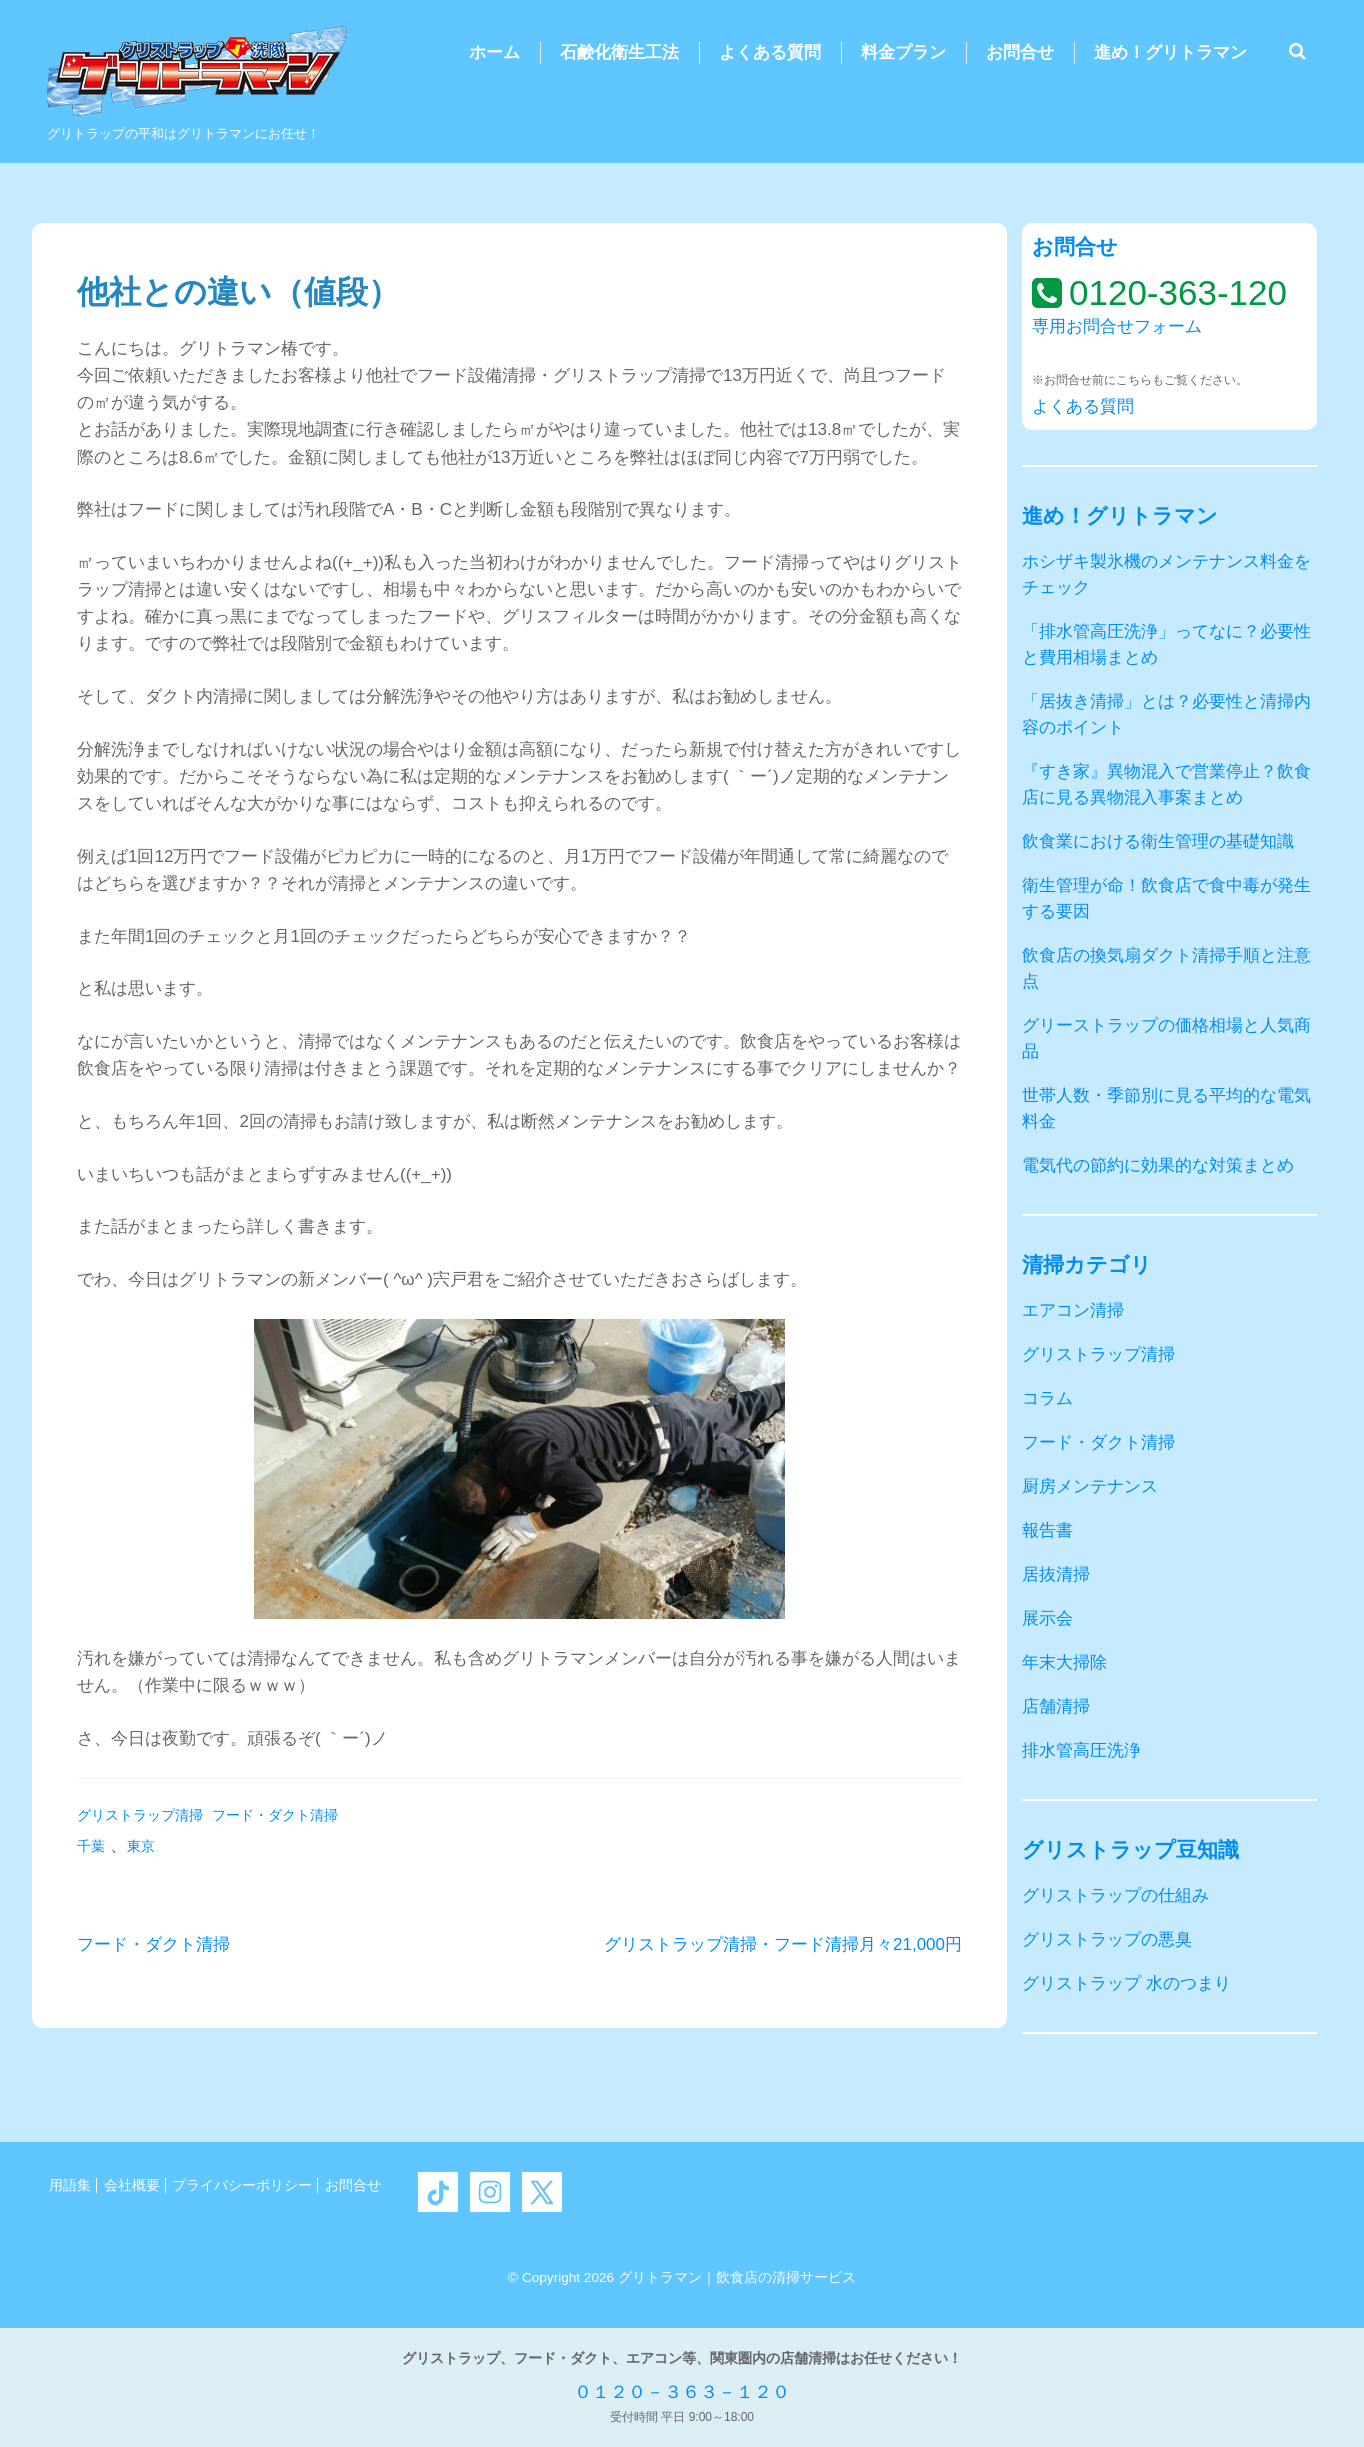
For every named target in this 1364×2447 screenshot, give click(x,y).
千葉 (91, 1846)
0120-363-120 (1178, 292)
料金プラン (903, 52)
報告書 (1047, 1530)
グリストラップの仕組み (1115, 1895)
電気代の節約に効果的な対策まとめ (1158, 1165)
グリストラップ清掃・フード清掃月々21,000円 (783, 1944)
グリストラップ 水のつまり (1126, 1983)
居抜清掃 (1056, 1574)
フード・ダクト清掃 (275, 1815)
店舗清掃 (1056, 1706)
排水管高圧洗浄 (1081, 1750)
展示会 (1047, 1618)
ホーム (494, 52)
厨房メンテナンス (1090, 1486)
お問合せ (1020, 52)
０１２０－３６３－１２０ (682, 2392)
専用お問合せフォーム (1117, 326)
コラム (1047, 1398)
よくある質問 (770, 52)
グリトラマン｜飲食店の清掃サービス (737, 2277)
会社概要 (132, 2185)
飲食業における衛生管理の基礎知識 (1158, 841)
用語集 (70, 2185)
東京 (141, 1846)
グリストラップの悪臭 (1107, 1939)
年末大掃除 (1064, 1662)
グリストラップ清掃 (140, 1815)
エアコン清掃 (1073, 1310)
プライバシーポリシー (242, 2185)
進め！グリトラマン (1170, 52)
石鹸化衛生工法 (619, 52)
